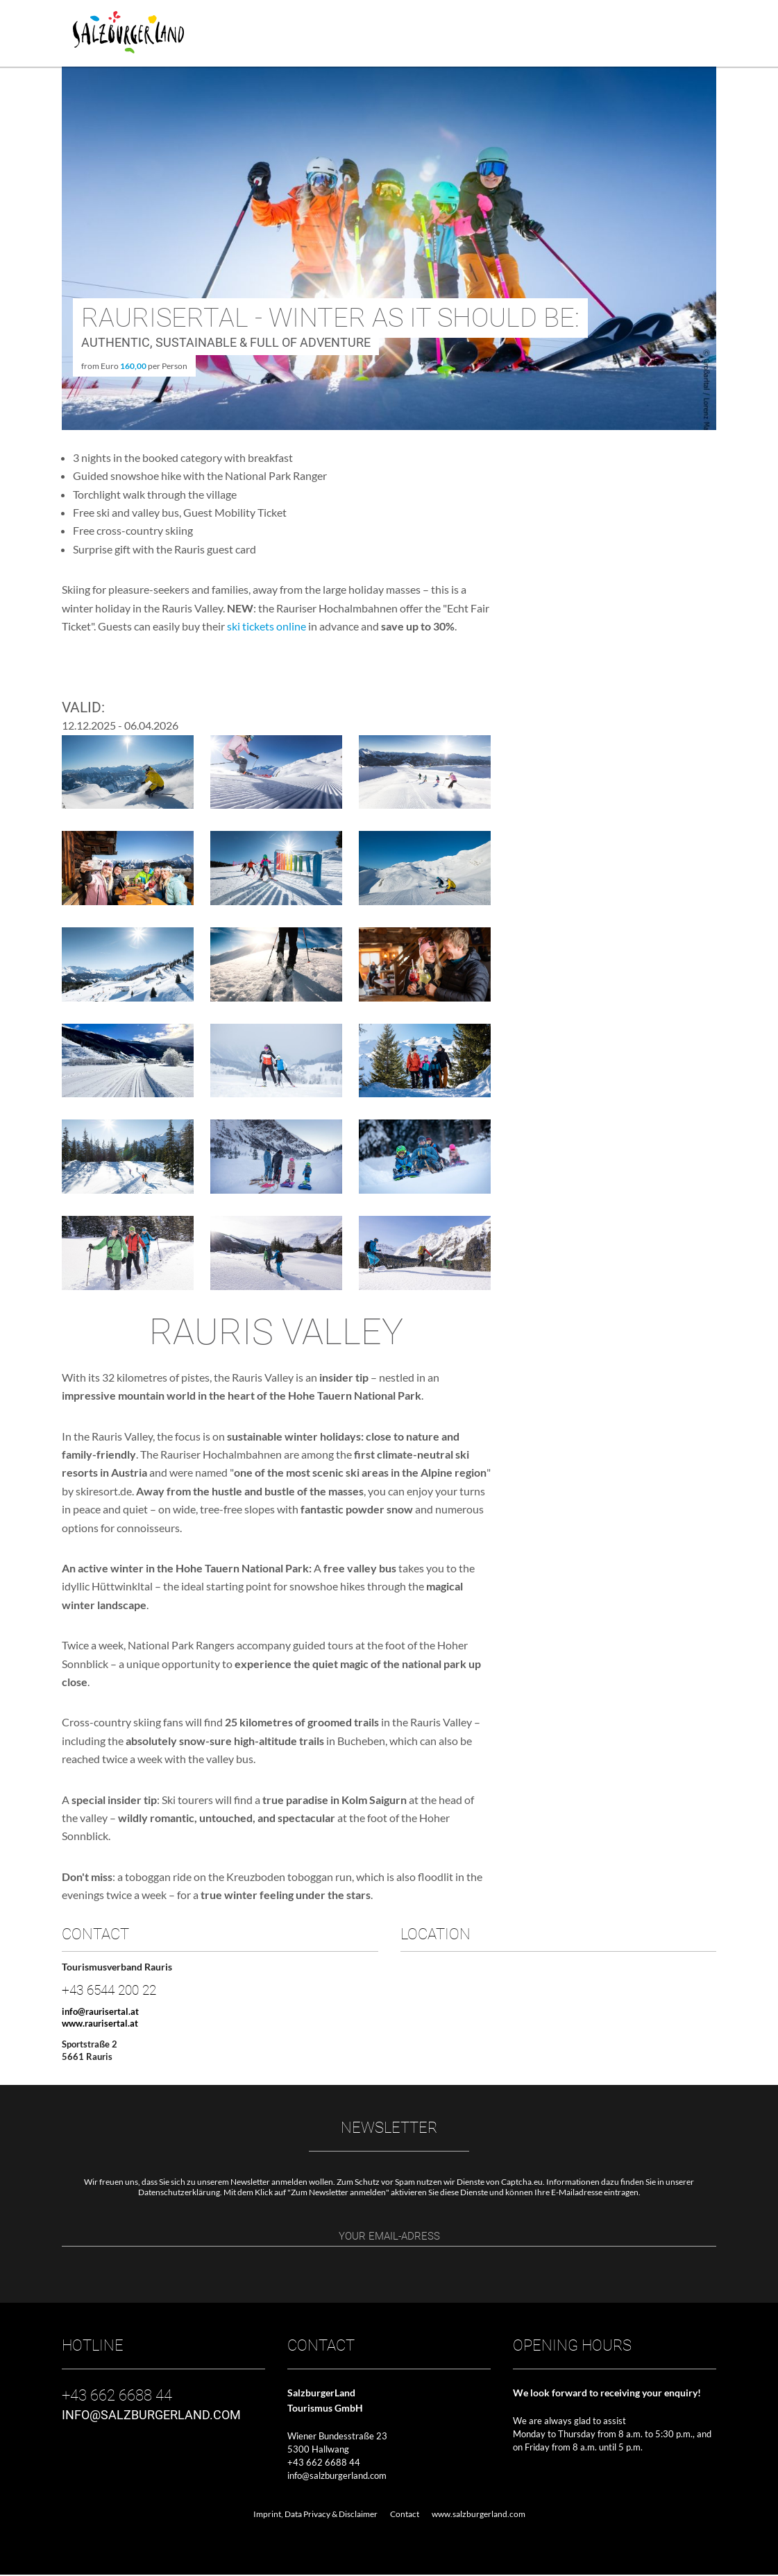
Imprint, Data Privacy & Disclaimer (315, 2515)
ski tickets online (265, 626)
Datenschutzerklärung (179, 2192)
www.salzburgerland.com (478, 2515)
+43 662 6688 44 (323, 2463)
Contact (404, 2515)
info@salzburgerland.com (337, 2476)
